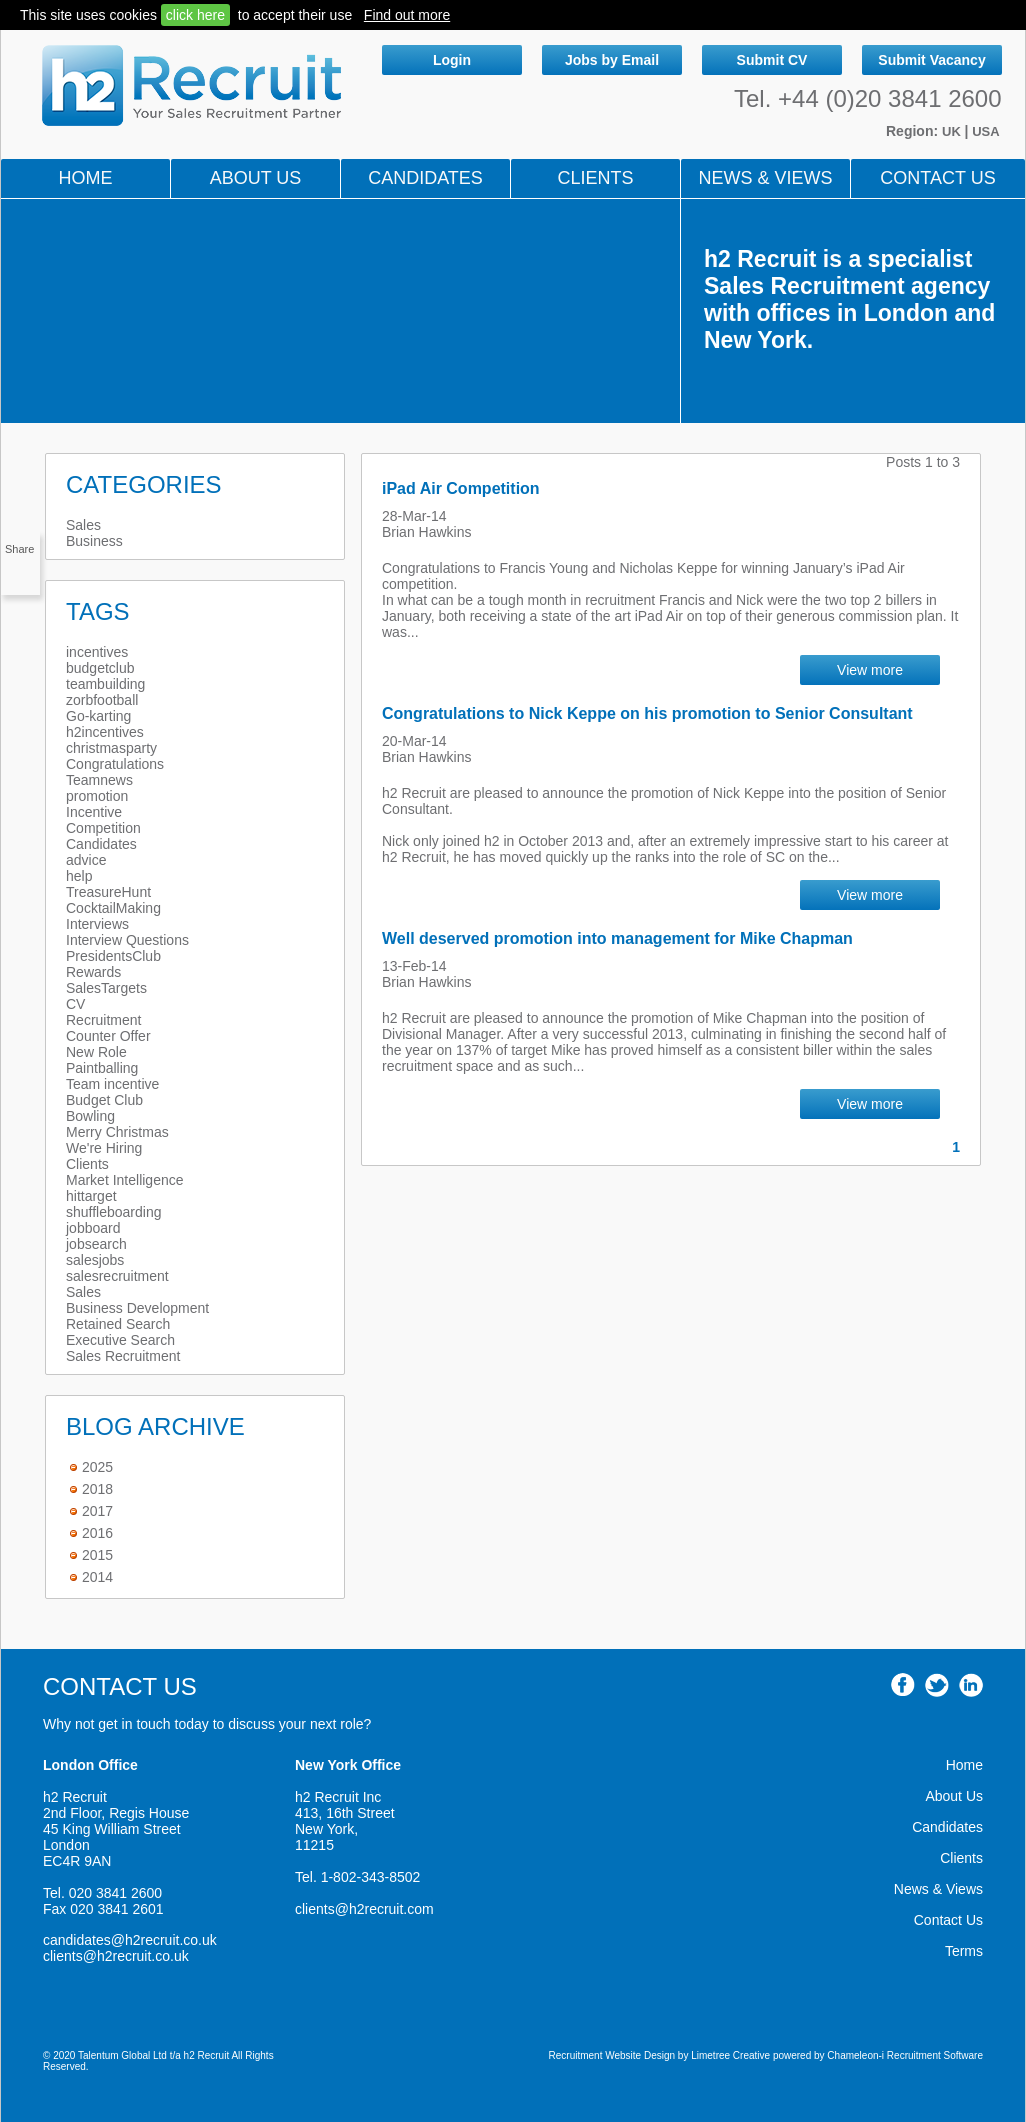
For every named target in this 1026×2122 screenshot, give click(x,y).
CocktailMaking (113, 908)
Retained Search (118, 1324)
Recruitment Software (935, 2055)
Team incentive (112, 1084)
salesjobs (95, 1260)
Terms (964, 1951)
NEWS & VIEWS (765, 178)
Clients (595, 178)
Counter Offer (108, 1036)
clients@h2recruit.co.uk (116, 1956)
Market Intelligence (125, 1180)
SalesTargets (106, 988)
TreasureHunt (108, 892)
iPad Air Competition (461, 488)
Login (452, 60)
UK (953, 131)
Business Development (137, 1308)
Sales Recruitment (123, 1356)
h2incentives (105, 732)
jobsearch (96, 1244)
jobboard (93, 1228)
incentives (97, 652)
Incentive (94, 812)
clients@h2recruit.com (364, 1909)
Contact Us (937, 178)
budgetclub (100, 668)
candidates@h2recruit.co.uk (130, 1940)
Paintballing (102, 1068)
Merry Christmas (117, 1132)
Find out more (407, 15)
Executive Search (120, 1340)
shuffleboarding (113, 1212)
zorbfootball (102, 700)
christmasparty (111, 748)
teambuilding (105, 684)
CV (75, 1004)
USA (985, 131)
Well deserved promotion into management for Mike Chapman (617, 938)
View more (870, 670)
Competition (103, 828)
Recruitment (103, 1020)
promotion (97, 796)
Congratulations (115, 764)
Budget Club (104, 1100)
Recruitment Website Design (612, 2055)
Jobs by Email (612, 60)
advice (86, 860)
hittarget (91, 1196)
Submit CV (772, 60)
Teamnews (99, 780)
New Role (96, 1052)
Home (86, 178)
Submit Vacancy (931, 60)
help (79, 876)
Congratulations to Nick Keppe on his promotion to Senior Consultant (647, 713)
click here (195, 15)
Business (94, 541)
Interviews (97, 924)
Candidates (425, 178)
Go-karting (98, 716)
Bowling (90, 1116)
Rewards (93, 972)
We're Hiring (104, 1148)
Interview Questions (127, 940)
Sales (83, 525)
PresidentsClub (113, 956)
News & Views (938, 1889)
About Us (256, 178)
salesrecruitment (117, 1276)
